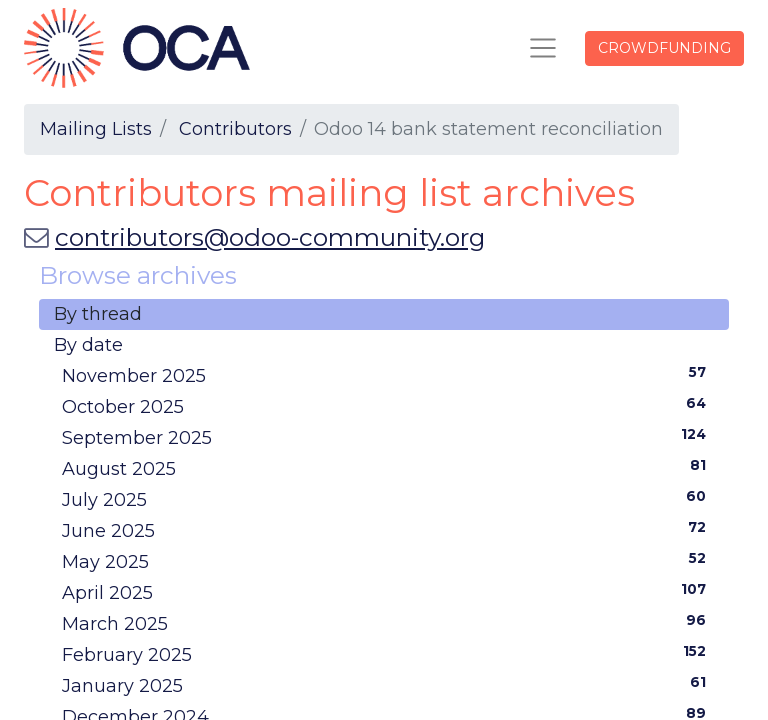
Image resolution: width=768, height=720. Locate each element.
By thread (98, 314)
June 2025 (388, 530)
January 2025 (388, 685)
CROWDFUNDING (664, 48)
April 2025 (388, 592)
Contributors (235, 129)
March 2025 (388, 623)
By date (88, 345)
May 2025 (388, 561)
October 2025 (388, 406)
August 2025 (388, 468)
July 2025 (388, 499)
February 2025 (388, 654)
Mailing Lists (96, 129)
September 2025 (388, 437)
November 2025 (388, 375)
